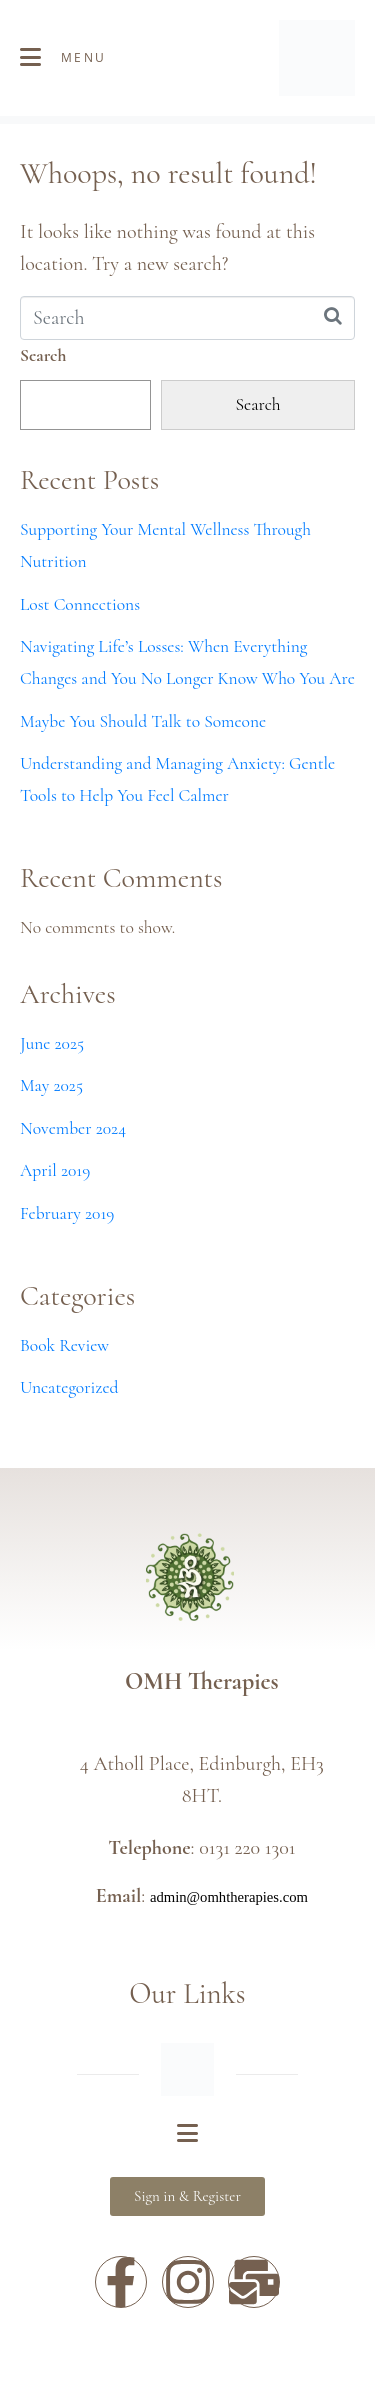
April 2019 (55, 1170)
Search (43, 355)
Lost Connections (80, 604)
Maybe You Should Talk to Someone (143, 721)
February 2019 (67, 1213)
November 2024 (73, 1128)
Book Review (64, 1345)
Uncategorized (69, 1387)
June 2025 (52, 1043)
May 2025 (51, 1085)
